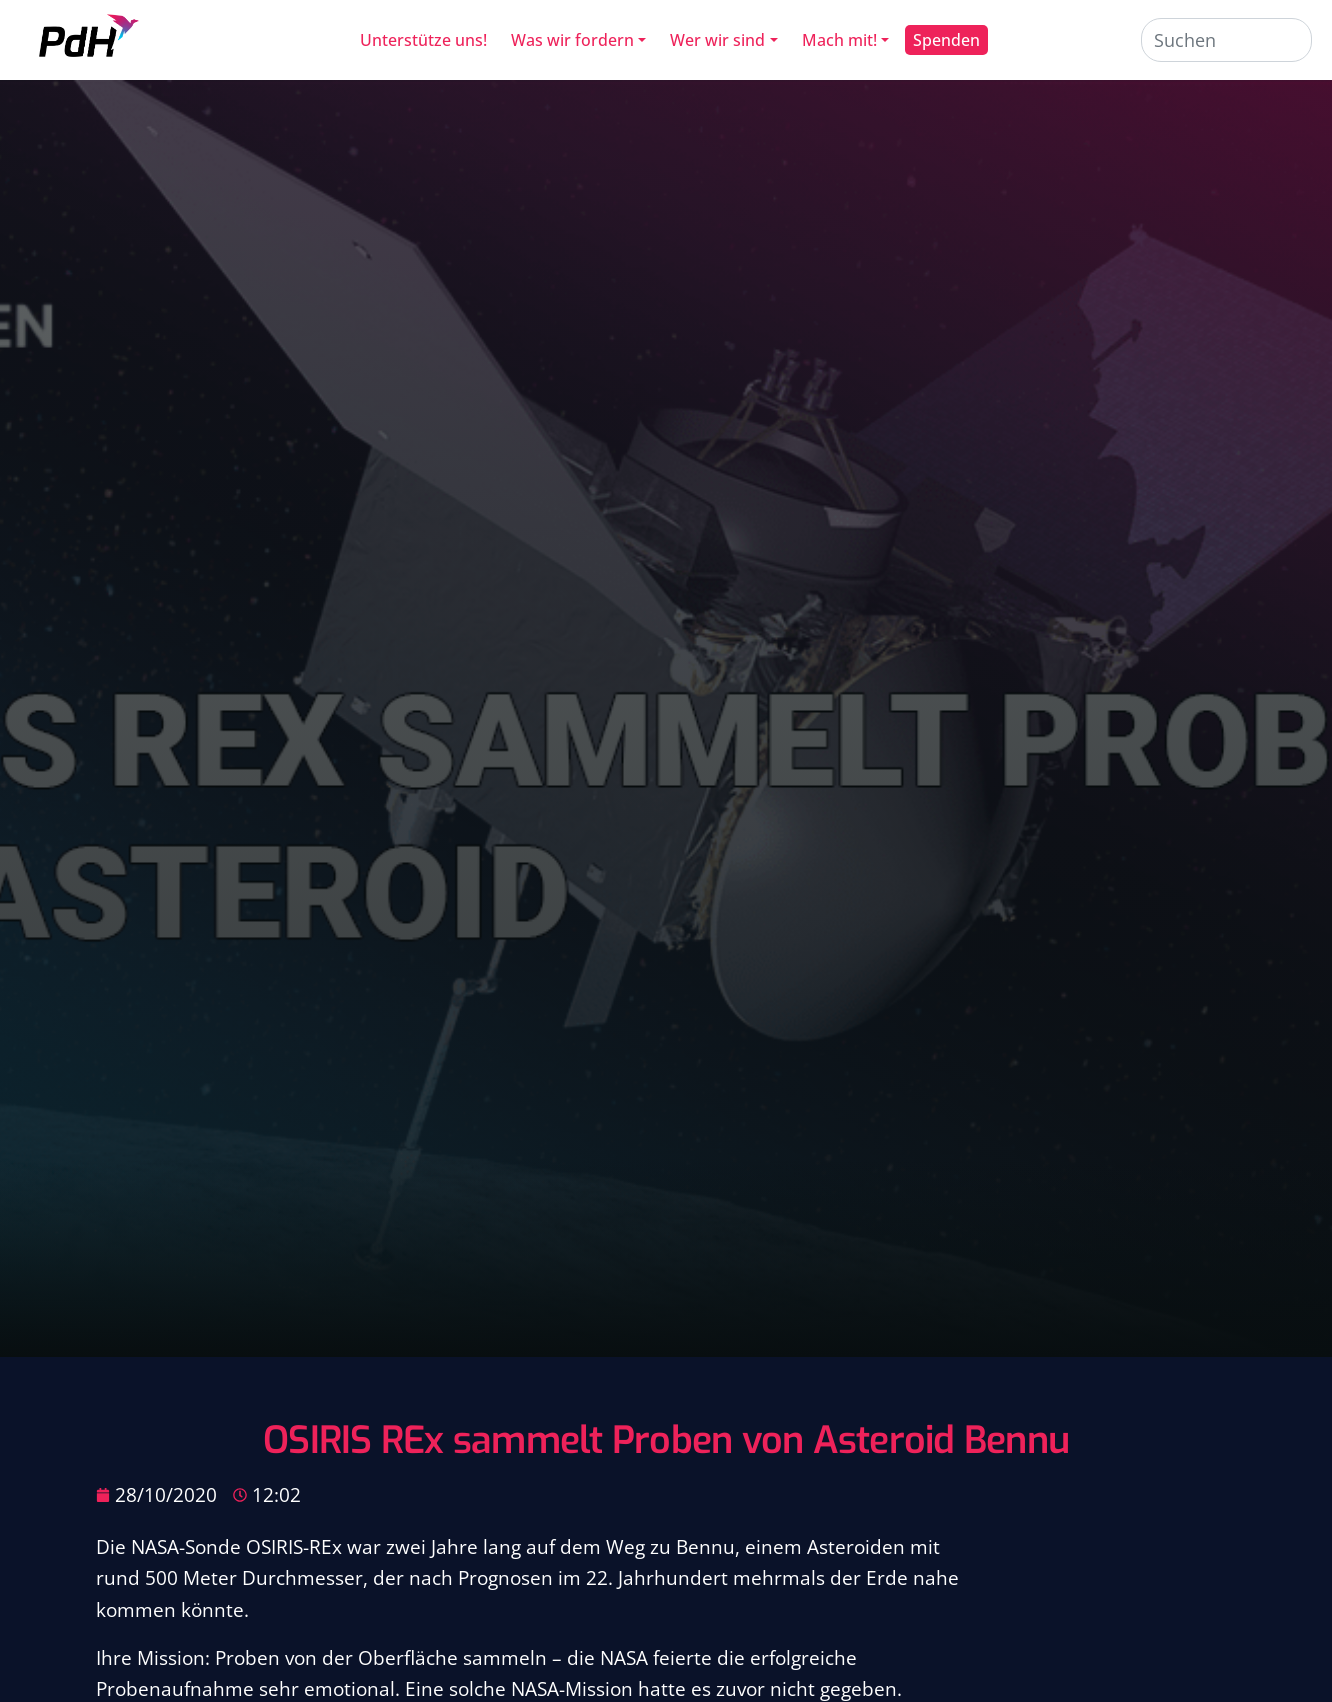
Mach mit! (839, 40)
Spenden (946, 40)
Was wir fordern (572, 40)
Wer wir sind (717, 40)
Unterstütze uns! (423, 40)
